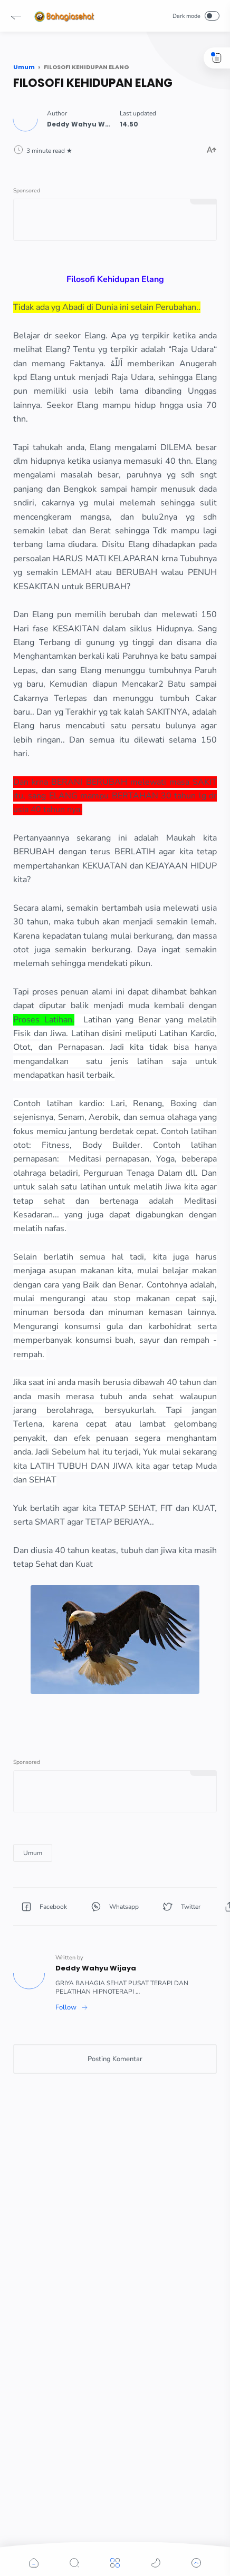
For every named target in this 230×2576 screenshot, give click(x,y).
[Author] (85, 124)
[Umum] (32, 1853)
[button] (16, 16)
